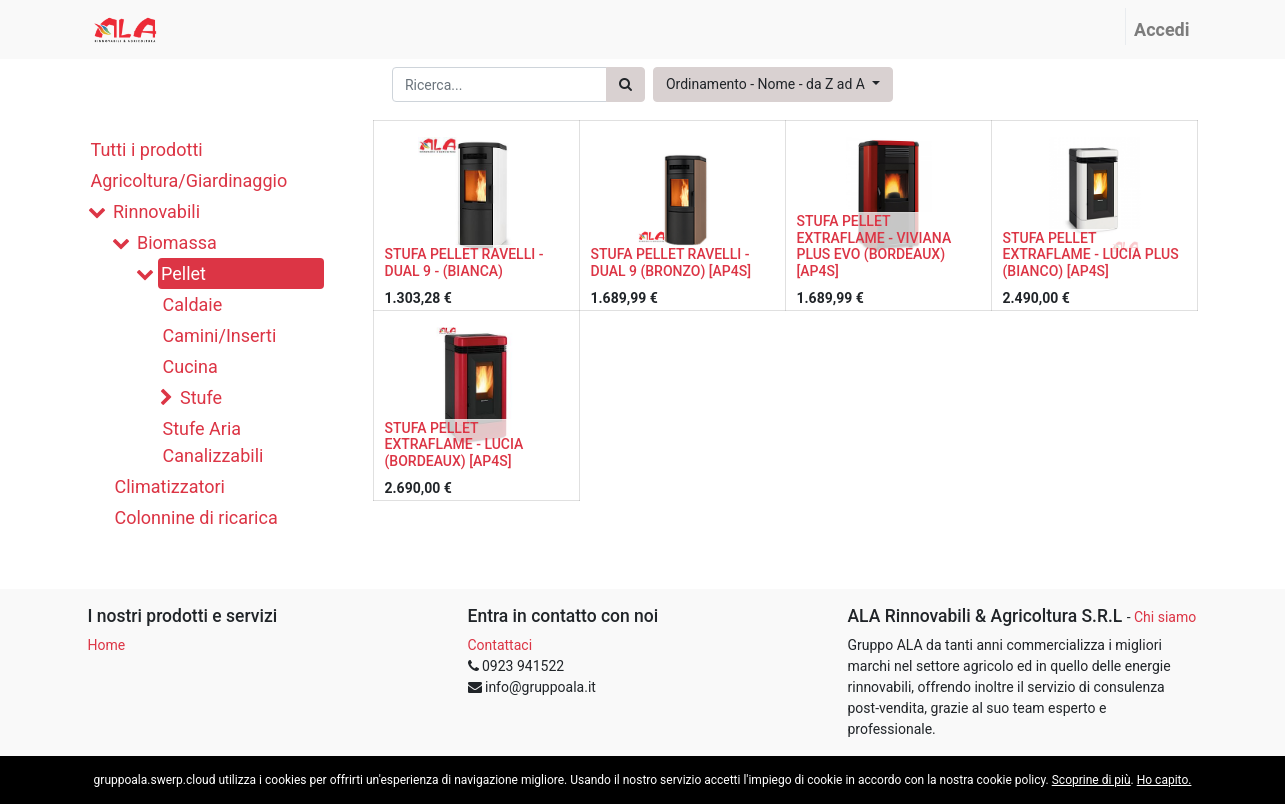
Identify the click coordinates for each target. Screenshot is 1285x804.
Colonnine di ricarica (196, 517)
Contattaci (500, 645)
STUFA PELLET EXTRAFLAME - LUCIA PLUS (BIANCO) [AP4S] (1091, 255)
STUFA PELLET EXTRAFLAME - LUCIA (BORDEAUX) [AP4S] (454, 445)
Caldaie (193, 304)
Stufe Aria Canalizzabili (213, 442)
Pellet (183, 273)
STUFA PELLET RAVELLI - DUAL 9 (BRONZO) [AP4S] (671, 262)
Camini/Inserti (220, 335)
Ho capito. (1164, 780)
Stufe (201, 397)
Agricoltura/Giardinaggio (189, 180)
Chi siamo (1165, 617)
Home (107, 645)
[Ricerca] (625, 84)
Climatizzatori (170, 486)
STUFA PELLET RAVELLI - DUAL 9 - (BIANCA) (464, 262)
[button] (773, 84)
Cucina (190, 366)
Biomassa (177, 242)
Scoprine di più (1091, 780)
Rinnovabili (156, 211)
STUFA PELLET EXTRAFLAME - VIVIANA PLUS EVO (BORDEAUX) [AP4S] (874, 246)
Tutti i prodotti (147, 149)
